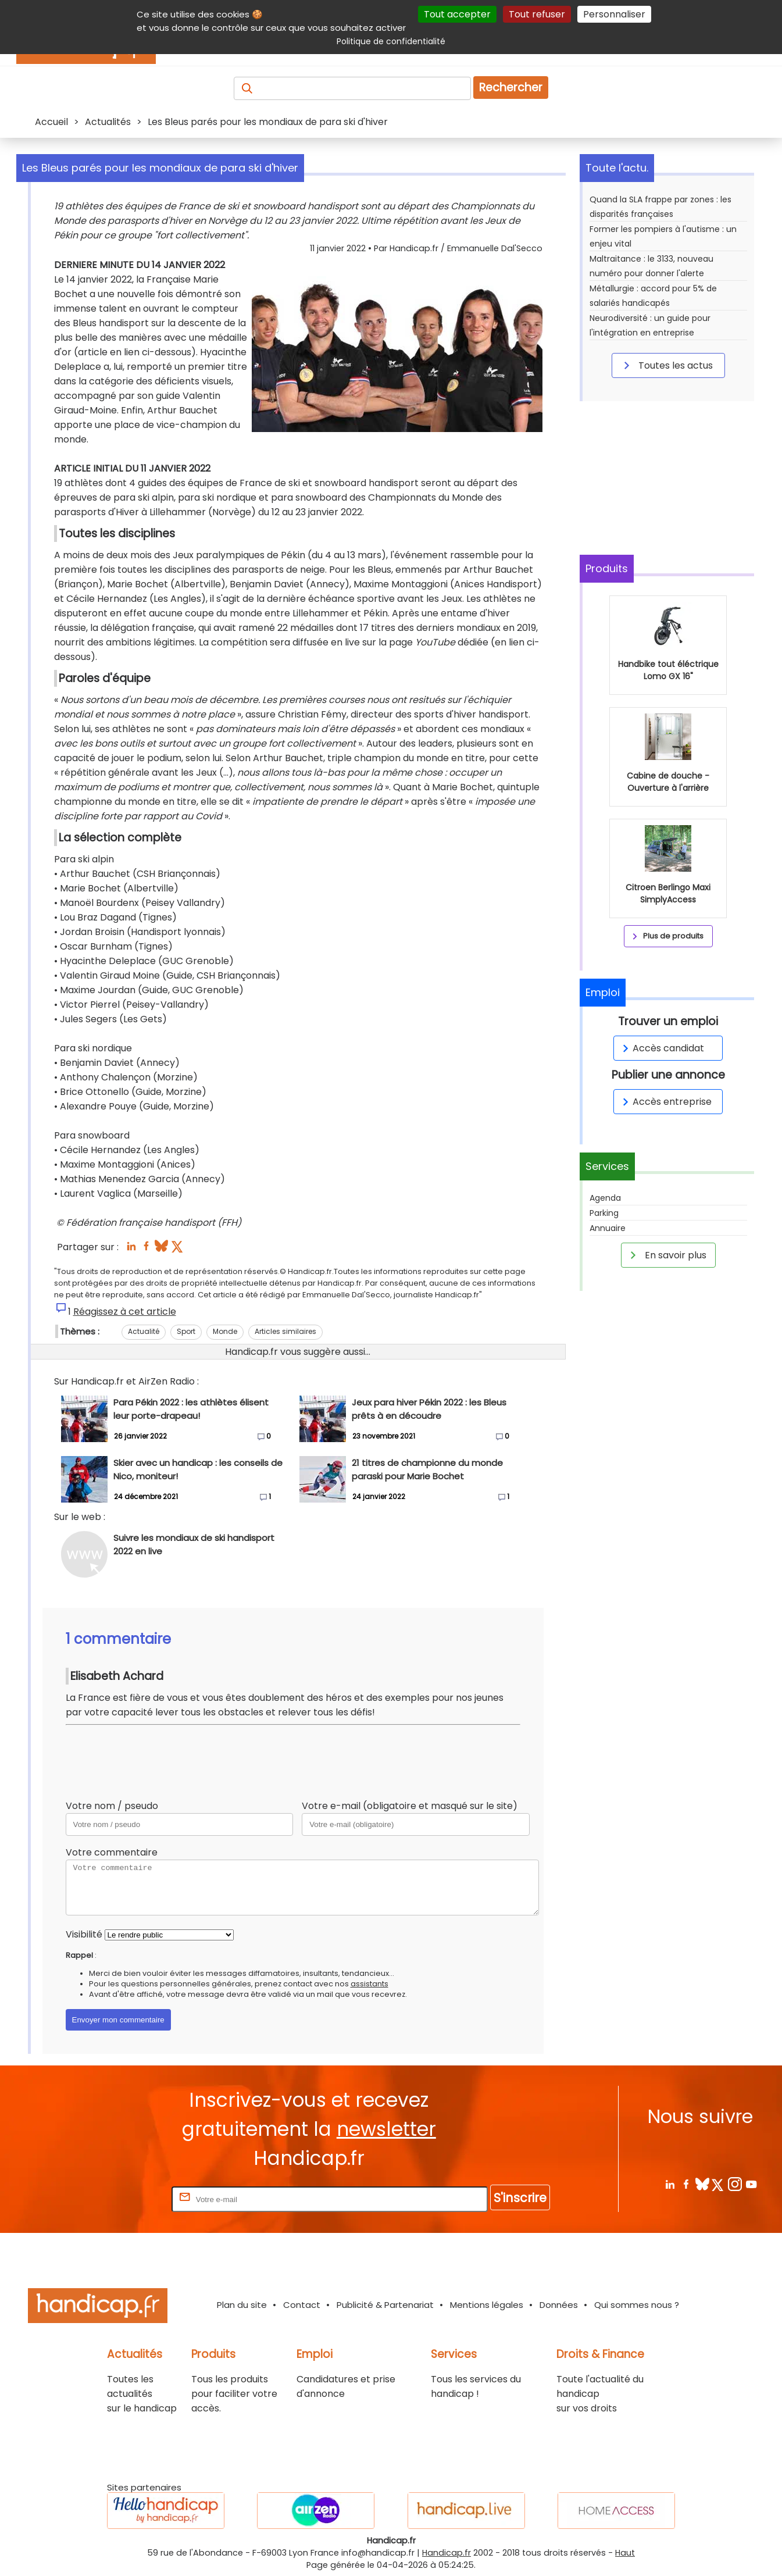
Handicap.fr (446, 2553)
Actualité (143, 1331)
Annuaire (608, 1228)
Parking (604, 1213)
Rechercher (510, 87)
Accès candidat (661, 1048)
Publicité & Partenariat (385, 2305)
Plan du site (242, 2305)
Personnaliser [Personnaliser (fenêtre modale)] (614, 14)
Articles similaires (285, 1331)
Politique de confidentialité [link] (391, 41)
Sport (186, 1331)
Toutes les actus (666, 365)
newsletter (386, 2129)
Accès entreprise (665, 1101)
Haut (625, 2553)
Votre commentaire (112, 1852)
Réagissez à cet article (124, 1311)
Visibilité (84, 1934)
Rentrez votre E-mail (123, 2199)
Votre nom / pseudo (112, 1806)
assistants (369, 1984)
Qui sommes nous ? (636, 2305)
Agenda (605, 1198)
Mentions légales (486, 2305)
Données (559, 2305)
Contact (301, 2305)
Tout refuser (537, 14)
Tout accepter (457, 14)
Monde (225, 1331)
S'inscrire (520, 2197)
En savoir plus (666, 1255)
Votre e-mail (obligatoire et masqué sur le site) (409, 1806)
